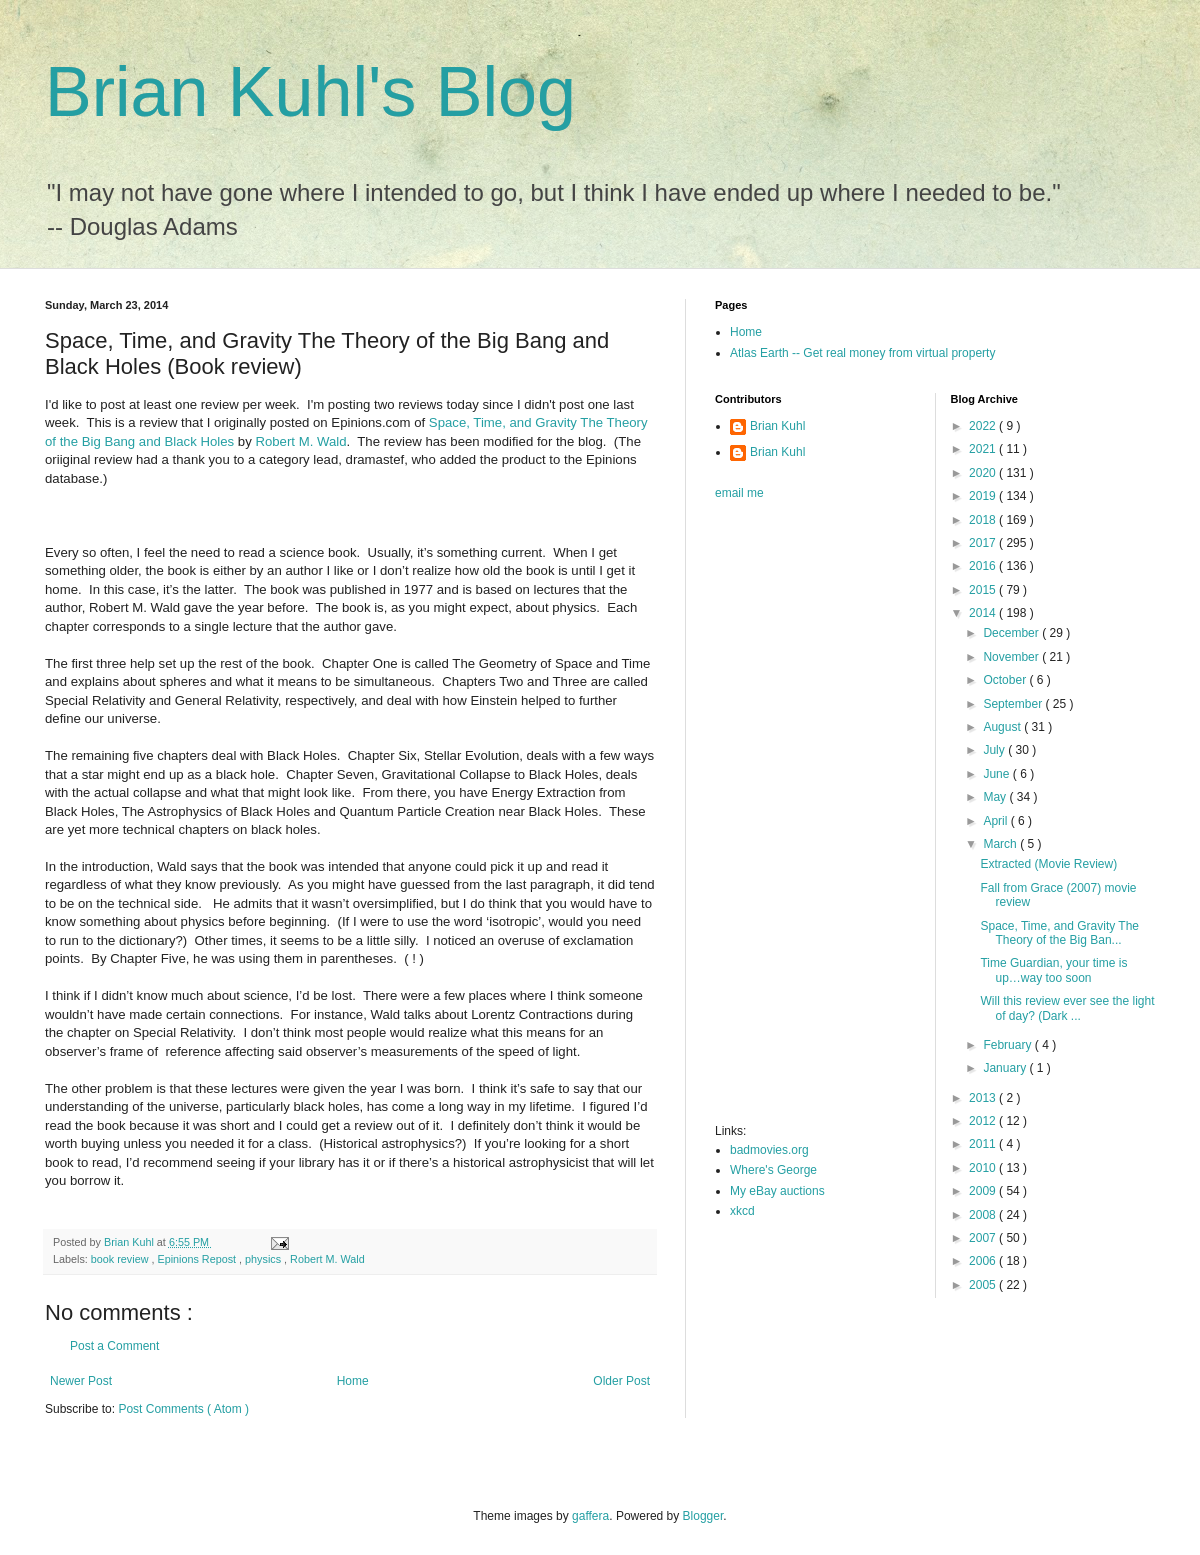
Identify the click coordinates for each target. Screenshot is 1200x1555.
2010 (984, 1168)
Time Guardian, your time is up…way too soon (1053, 970)
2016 (984, 566)
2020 (984, 473)
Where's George (773, 1170)
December (1012, 633)
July (995, 750)
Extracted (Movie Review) (1048, 864)
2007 (984, 1238)
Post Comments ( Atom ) (183, 1409)
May (996, 797)
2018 (984, 520)
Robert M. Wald (300, 441)
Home (353, 1381)
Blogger (703, 1516)
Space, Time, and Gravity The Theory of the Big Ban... (1059, 933)
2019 (984, 496)
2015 (984, 590)
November (1012, 657)
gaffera (590, 1516)
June (997, 774)
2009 (984, 1191)
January (1006, 1068)
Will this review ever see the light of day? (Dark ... (1067, 1008)
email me (739, 493)
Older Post (621, 1381)
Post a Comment (114, 1346)
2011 (984, 1144)
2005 (984, 1285)
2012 (984, 1121)
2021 (984, 449)
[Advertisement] (795, 818)
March (1001, 844)
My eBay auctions (777, 1191)
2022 (984, 426)
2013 (984, 1098)
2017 (984, 543)
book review (121, 1259)
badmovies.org (769, 1150)
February (1008, 1045)
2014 (984, 613)
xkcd (742, 1211)
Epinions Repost (198, 1259)
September (1014, 704)
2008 (984, 1215)
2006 (984, 1261)
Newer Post (81, 1381)
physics (264, 1259)
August (1003, 727)
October (1006, 680)
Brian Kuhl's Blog (310, 92)
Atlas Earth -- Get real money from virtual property (862, 353)
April (996, 821)
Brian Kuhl (777, 426)
